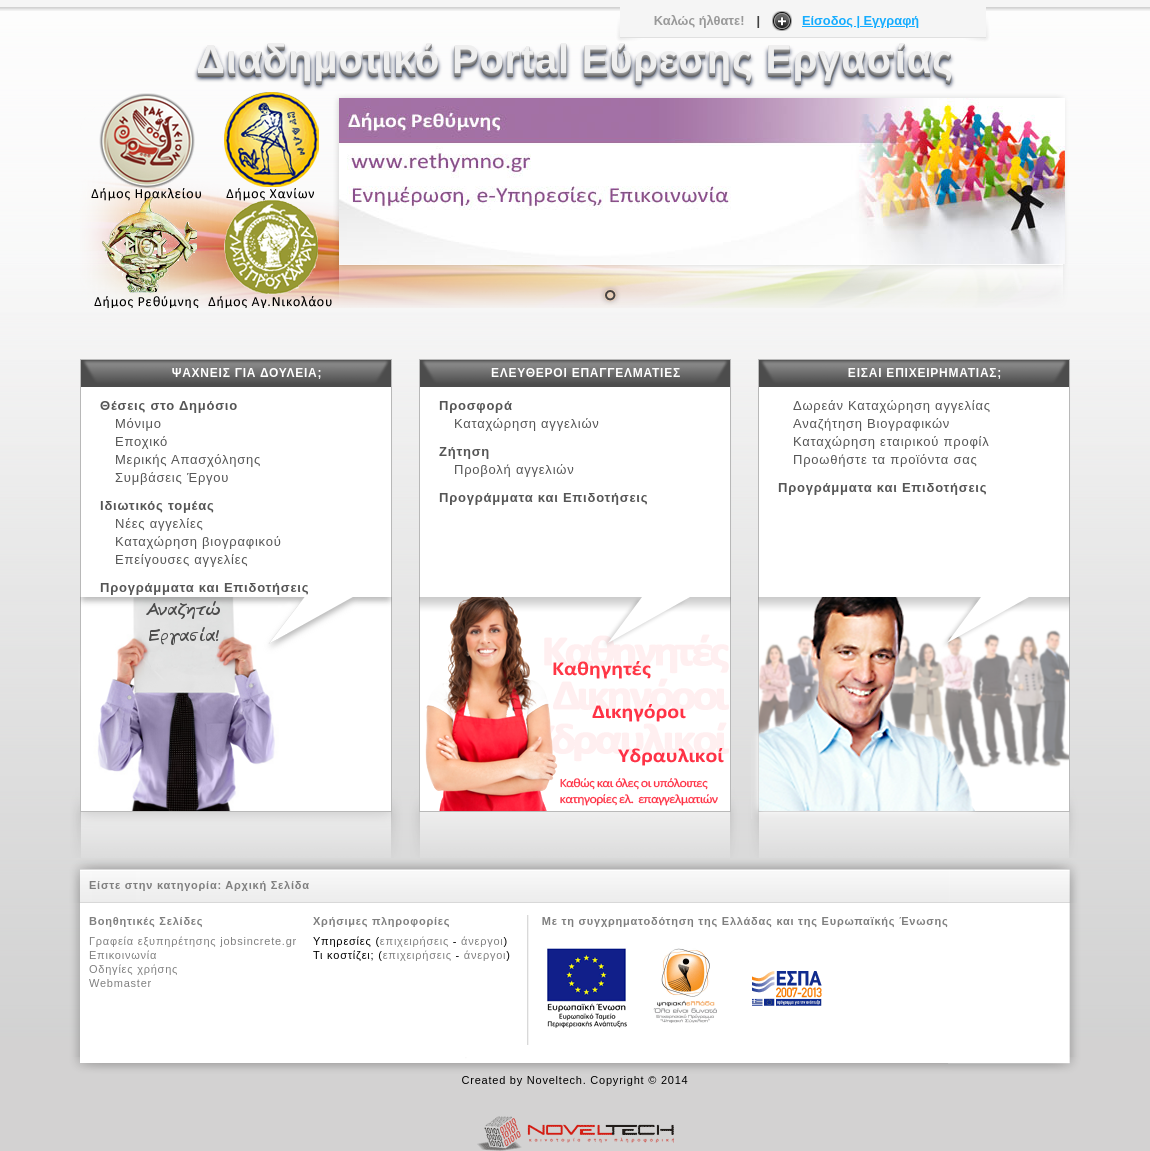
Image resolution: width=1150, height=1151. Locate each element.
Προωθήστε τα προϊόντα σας (885, 459)
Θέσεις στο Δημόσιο (169, 405)
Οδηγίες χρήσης (133, 969)
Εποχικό (146, 441)
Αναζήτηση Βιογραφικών (871, 423)
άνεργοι (482, 941)
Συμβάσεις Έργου (176, 477)
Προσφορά (476, 405)
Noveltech (555, 1080)
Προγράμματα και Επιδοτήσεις (204, 587)
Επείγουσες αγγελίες (181, 559)
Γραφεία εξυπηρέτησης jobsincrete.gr (193, 941)
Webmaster (120, 983)
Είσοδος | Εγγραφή (860, 20)
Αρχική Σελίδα (267, 885)
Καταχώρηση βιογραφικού (198, 541)
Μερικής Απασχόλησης (192, 459)
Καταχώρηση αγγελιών (527, 423)
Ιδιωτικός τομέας (157, 505)
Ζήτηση (464, 451)
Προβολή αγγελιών (514, 469)
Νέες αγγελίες (163, 523)
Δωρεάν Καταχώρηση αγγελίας (892, 405)
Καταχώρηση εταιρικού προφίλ (891, 441)
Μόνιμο (138, 423)
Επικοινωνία (123, 955)
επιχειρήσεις (414, 941)
